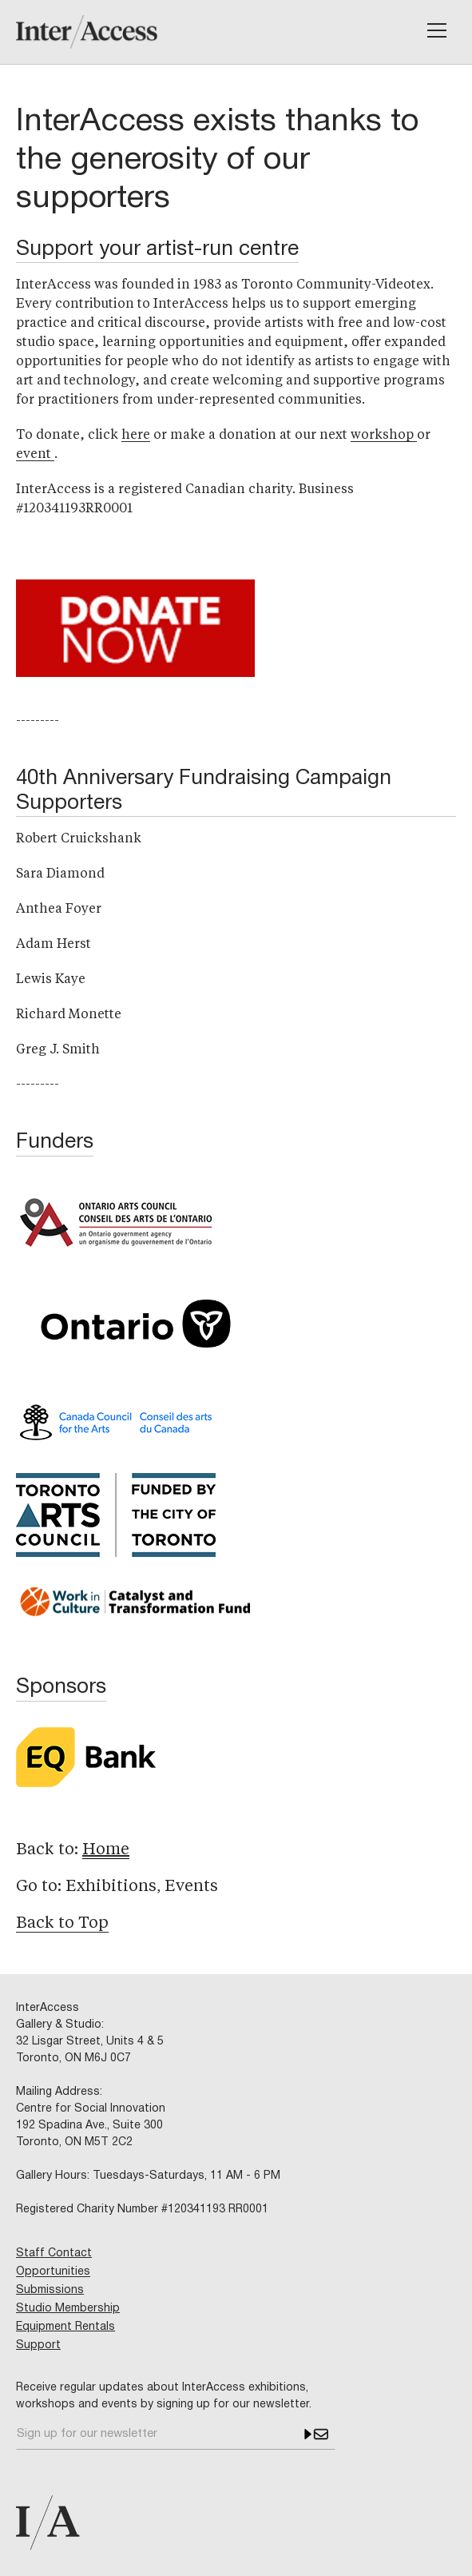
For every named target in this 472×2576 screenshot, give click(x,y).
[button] (437, 30)
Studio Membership (68, 2308)
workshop (384, 435)
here (135, 435)
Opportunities (53, 2272)
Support (38, 2345)
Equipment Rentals (65, 2327)
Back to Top (62, 1924)
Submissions (50, 2290)
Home (105, 1850)
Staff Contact (54, 2253)
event (35, 454)
